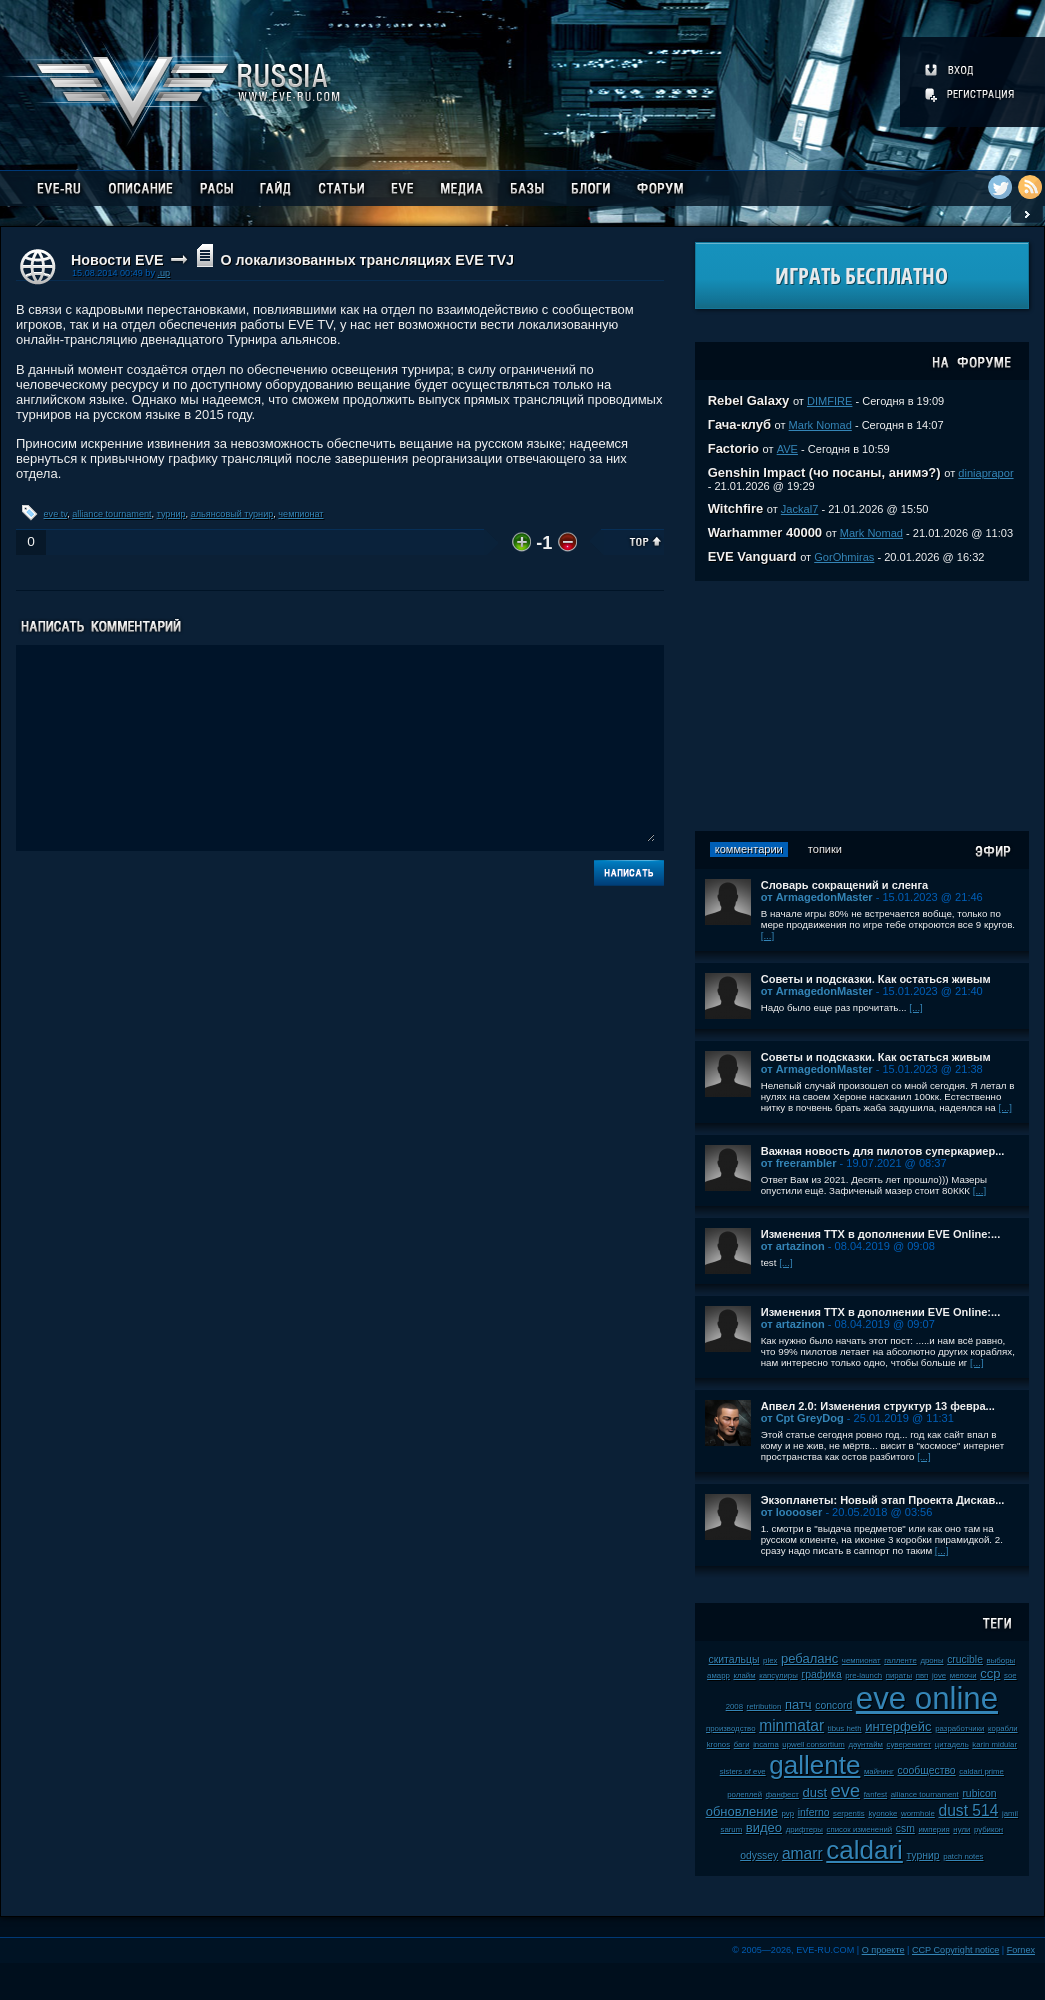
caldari (864, 1850)
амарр (718, 1675)
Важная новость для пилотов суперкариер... (883, 1151)
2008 (734, 1706)
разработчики (959, 1728)
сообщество (926, 1770)
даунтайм (865, 1744)
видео (764, 1827)
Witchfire (736, 508)
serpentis (849, 1813)
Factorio (733, 448)
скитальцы (734, 1659)
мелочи (963, 1675)
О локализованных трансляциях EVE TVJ (366, 260)
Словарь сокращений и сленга (845, 885)
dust (815, 1792)
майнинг (879, 1771)
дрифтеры (804, 1829)
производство (730, 1728)
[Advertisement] (862, 706)
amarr (802, 1853)
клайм (744, 1675)
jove (939, 1675)
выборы (1001, 1660)
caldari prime (981, 1771)
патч (798, 1704)
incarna (766, 1744)
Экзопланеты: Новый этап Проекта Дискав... (883, 1500)
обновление (742, 1811)
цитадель (952, 1744)
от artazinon (793, 1246)
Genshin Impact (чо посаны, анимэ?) (824, 472)
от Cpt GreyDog (802, 1418)
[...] (768, 935)
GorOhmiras (844, 557)
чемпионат (300, 514)
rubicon (979, 1793)
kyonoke (882, 1813)
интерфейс (898, 1726)
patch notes (963, 1856)
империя (934, 1829)
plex (770, 1660)
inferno (814, 1812)
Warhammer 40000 (765, 532)
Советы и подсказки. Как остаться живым (876, 979)
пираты (899, 1675)
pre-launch (863, 1675)
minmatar (791, 1725)
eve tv (56, 514)
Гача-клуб (739, 424)
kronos (718, 1744)
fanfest (875, 1794)
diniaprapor (985, 473)
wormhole (918, 1813)
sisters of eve (743, 1771)
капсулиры (778, 1675)
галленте (900, 1660)
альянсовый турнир (232, 514)
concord (833, 1705)
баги (742, 1744)
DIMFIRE (829, 401)
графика (821, 1674)
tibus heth (845, 1728)
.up (163, 273)
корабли (1003, 1728)
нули (961, 1829)
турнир (171, 514)
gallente (814, 1765)
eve (845, 1791)
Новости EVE (117, 260)
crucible (965, 1659)
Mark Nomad (820, 425)
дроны (931, 1660)
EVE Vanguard (752, 556)
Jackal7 (799, 509)
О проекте (883, 1950)
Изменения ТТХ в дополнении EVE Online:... (881, 1234)
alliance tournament (111, 514)
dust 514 (968, 1810)
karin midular (994, 1744)
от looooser (792, 1512)
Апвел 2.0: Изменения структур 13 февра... (878, 1406)
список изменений (860, 1829)
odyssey (759, 1855)
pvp (788, 1813)
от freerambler (799, 1163)
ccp (990, 1673)
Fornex (1021, 1950)
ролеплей (744, 1794)
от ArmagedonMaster (817, 897)
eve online (927, 1698)
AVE (787, 449)
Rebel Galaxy (749, 400)
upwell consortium (813, 1744)
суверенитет (909, 1744)
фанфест (782, 1794)
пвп (922, 1675)
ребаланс (809, 1658)
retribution (764, 1706)
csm (905, 1828)
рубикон (988, 1829)
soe (1010, 1675)
